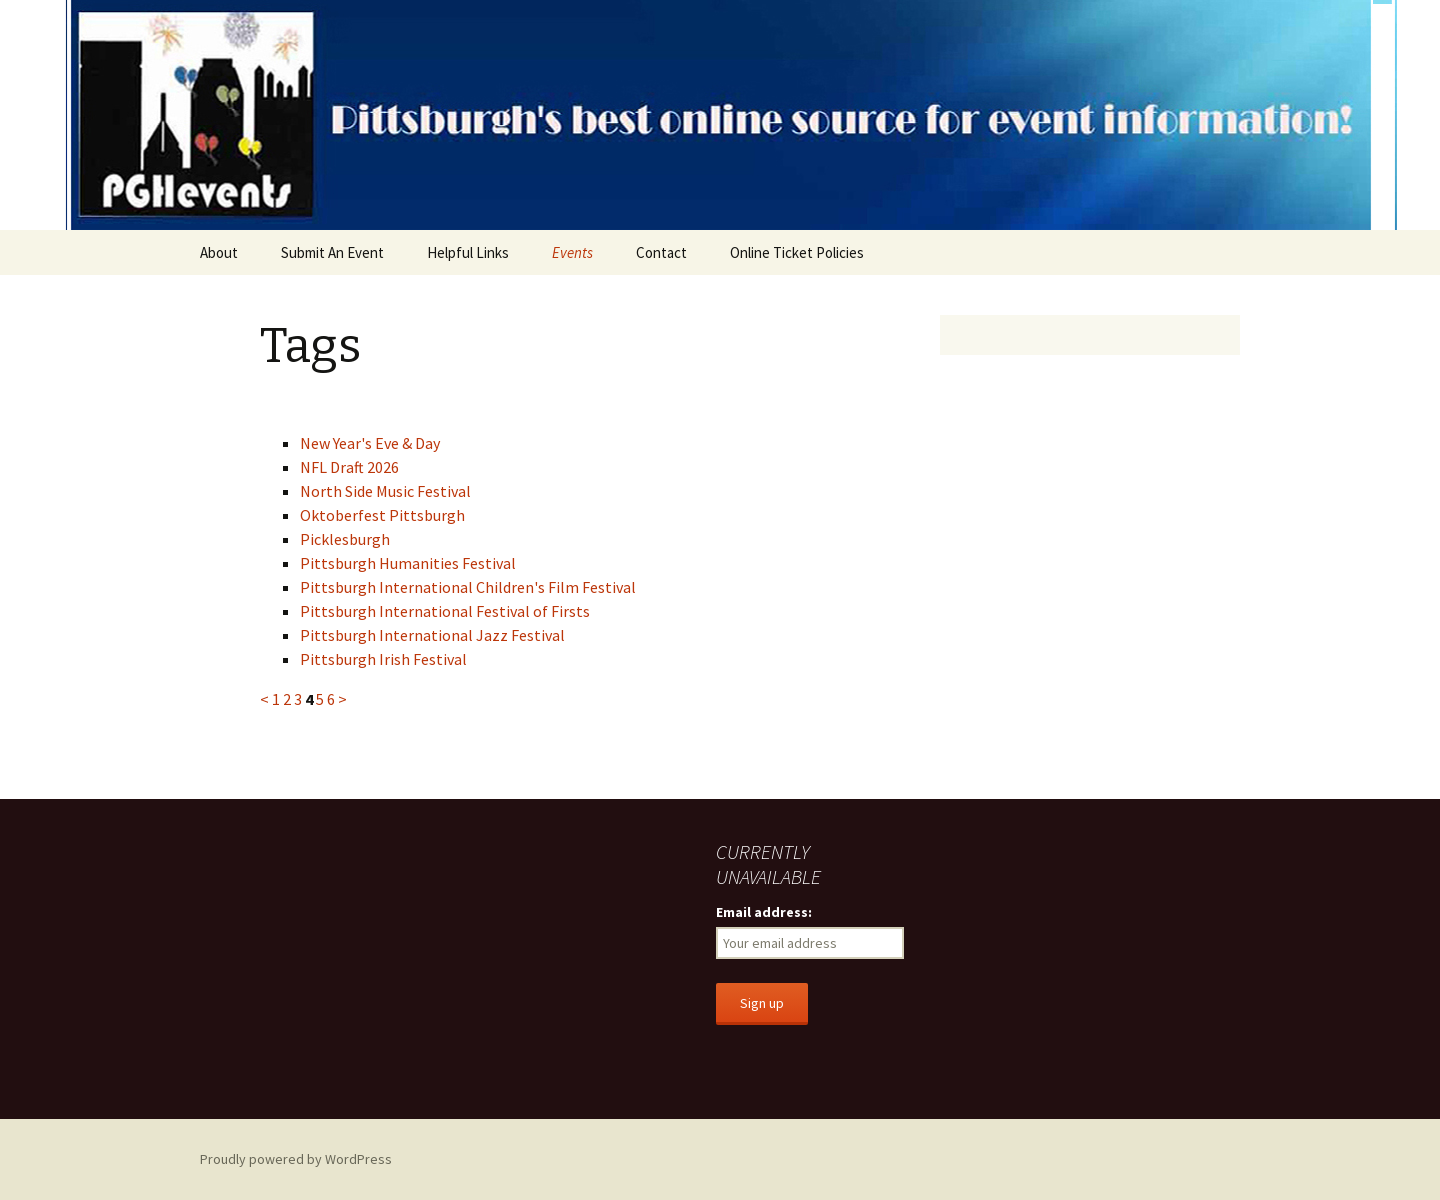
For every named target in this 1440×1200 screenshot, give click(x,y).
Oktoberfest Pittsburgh (382, 515)
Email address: (764, 912)
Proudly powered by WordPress (296, 1159)
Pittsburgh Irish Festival (383, 659)
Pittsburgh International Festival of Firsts (445, 611)
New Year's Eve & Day (370, 443)
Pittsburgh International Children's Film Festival (468, 587)
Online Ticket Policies (797, 252)
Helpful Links (468, 252)
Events (572, 252)
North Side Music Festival (385, 491)
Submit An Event (332, 252)
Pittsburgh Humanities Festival (408, 563)
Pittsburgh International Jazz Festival (432, 635)
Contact (661, 252)
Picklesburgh (345, 539)
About (219, 252)
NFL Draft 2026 (349, 467)
